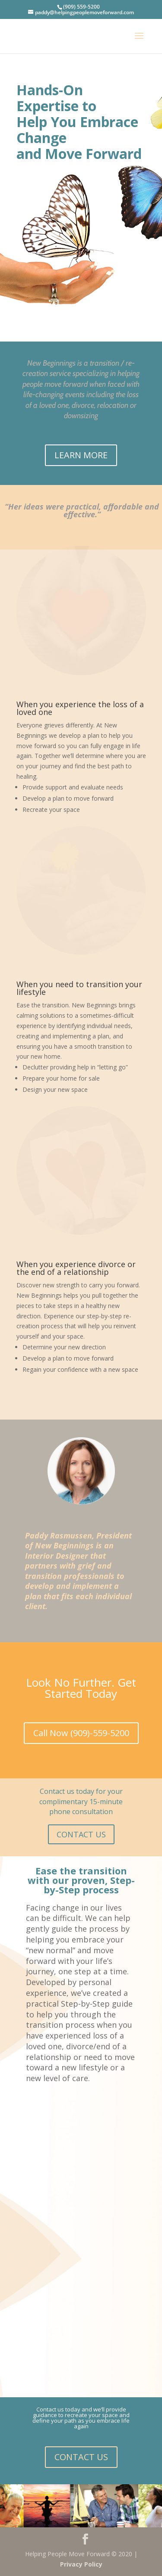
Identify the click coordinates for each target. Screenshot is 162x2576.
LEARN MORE (81, 455)
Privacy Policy (81, 2564)
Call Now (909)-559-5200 (81, 1733)
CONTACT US (81, 1834)
